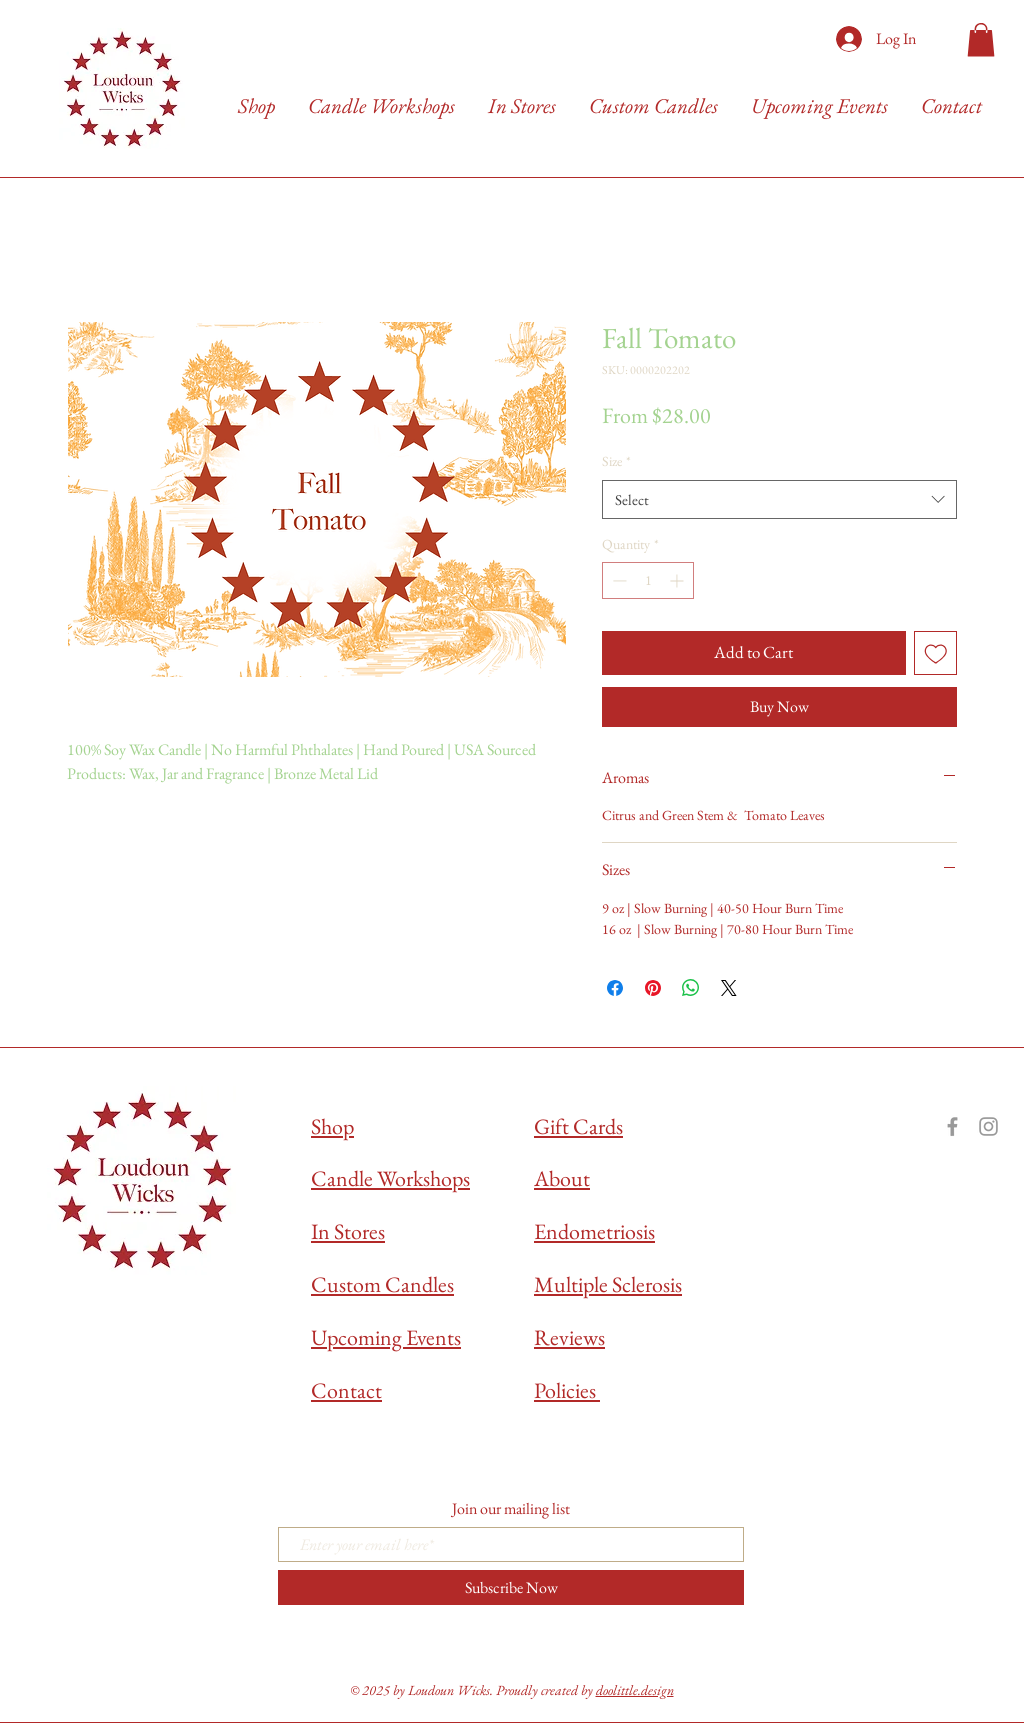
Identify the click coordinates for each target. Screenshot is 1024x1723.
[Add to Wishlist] (936, 653)
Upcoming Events (386, 1337)
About (562, 1178)
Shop (332, 1126)
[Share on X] (729, 988)
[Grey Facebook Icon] (952, 1126)
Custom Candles (382, 1284)
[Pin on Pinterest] (653, 988)
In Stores (348, 1231)
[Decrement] (617, 580)
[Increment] (678, 580)
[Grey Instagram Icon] (988, 1126)
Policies (567, 1390)
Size (616, 461)
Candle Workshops (390, 1178)
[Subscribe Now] (511, 1587)
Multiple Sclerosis (608, 1284)
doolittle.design (635, 1690)
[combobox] (779, 499)
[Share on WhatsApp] (691, 988)
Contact (346, 1390)
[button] (981, 39)
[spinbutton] (648, 580)
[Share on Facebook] (615, 988)
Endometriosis (594, 1231)
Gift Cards (578, 1126)
